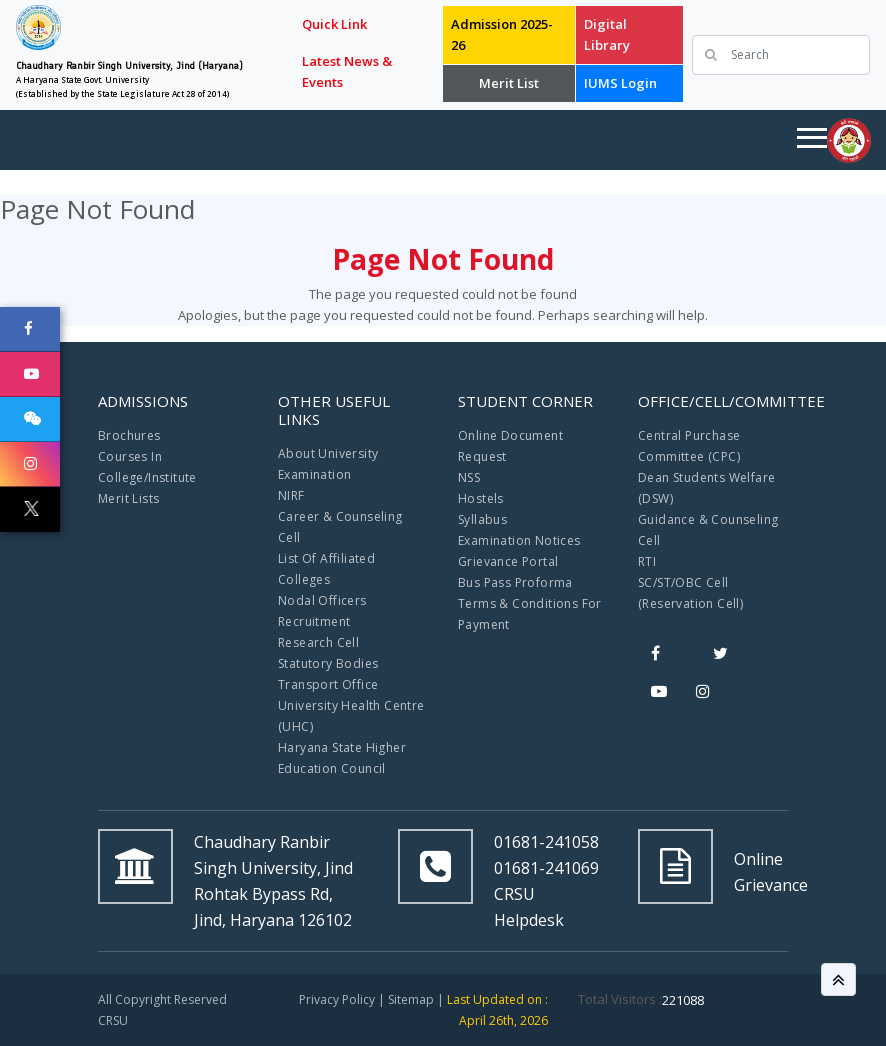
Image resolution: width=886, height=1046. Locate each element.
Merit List (509, 83)
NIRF (291, 495)
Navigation (53, 143)
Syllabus (482, 519)
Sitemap (411, 999)
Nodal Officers (322, 600)
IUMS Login (620, 83)
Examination (314, 474)
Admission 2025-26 (502, 34)
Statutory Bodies (328, 663)
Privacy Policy (337, 999)
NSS (469, 477)
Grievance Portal (508, 561)
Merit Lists (128, 498)
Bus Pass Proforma (515, 582)
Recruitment (314, 621)
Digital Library (607, 34)
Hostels (481, 498)
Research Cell (318, 642)
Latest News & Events (347, 71)
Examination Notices (519, 540)
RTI (647, 561)
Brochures (129, 435)
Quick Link (334, 24)
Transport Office (328, 684)
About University (328, 453)
